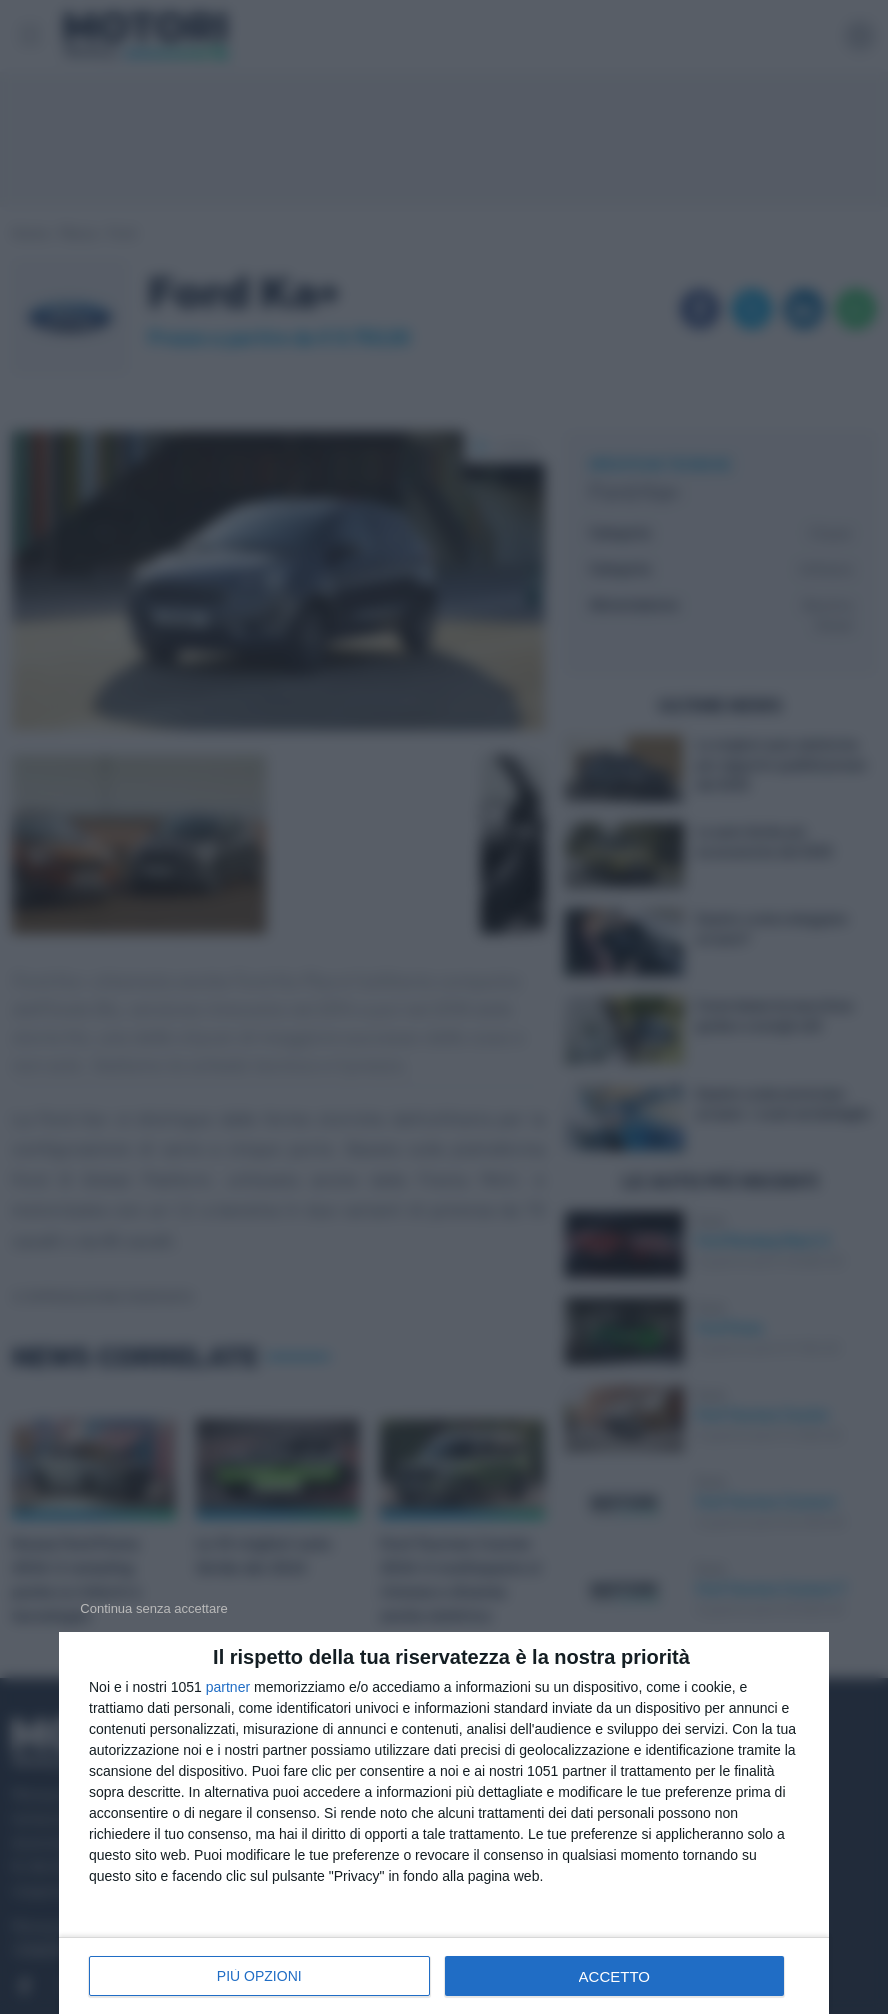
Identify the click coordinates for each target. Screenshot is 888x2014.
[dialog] (444, 1823)
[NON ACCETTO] (154, 1608)
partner (228, 1687)
